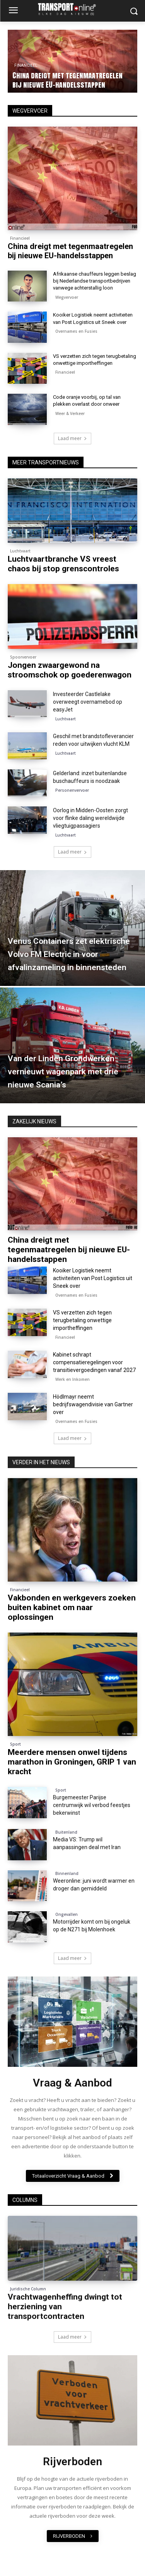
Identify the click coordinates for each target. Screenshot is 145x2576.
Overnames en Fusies (76, 331)
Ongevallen (66, 1914)
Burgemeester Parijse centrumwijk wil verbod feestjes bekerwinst (91, 1805)
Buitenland (66, 1832)
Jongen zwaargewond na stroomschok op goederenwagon (69, 670)
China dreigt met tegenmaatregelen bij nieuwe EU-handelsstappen (67, 80)
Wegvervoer (66, 297)
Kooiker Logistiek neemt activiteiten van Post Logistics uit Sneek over (92, 1278)
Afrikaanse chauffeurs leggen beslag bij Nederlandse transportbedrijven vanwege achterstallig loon (94, 281)
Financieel (20, 238)
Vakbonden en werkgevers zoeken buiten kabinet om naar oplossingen (72, 1607)
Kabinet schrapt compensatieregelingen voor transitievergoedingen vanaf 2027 (94, 1362)
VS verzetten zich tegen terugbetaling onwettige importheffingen (82, 1320)
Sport (15, 1744)
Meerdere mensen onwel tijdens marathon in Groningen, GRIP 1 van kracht (72, 1762)
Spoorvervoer (23, 657)
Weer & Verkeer (70, 413)
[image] (72, 2021)
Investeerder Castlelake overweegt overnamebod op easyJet (87, 702)
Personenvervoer (72, 790)
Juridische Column (28, 2288)
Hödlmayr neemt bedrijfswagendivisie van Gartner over (93, 1404)
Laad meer (72, 852)
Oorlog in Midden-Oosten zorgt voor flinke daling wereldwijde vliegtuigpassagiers (90, 818)
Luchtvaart (20, 551)
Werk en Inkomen (72, 1379)
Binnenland (66, 1873)
